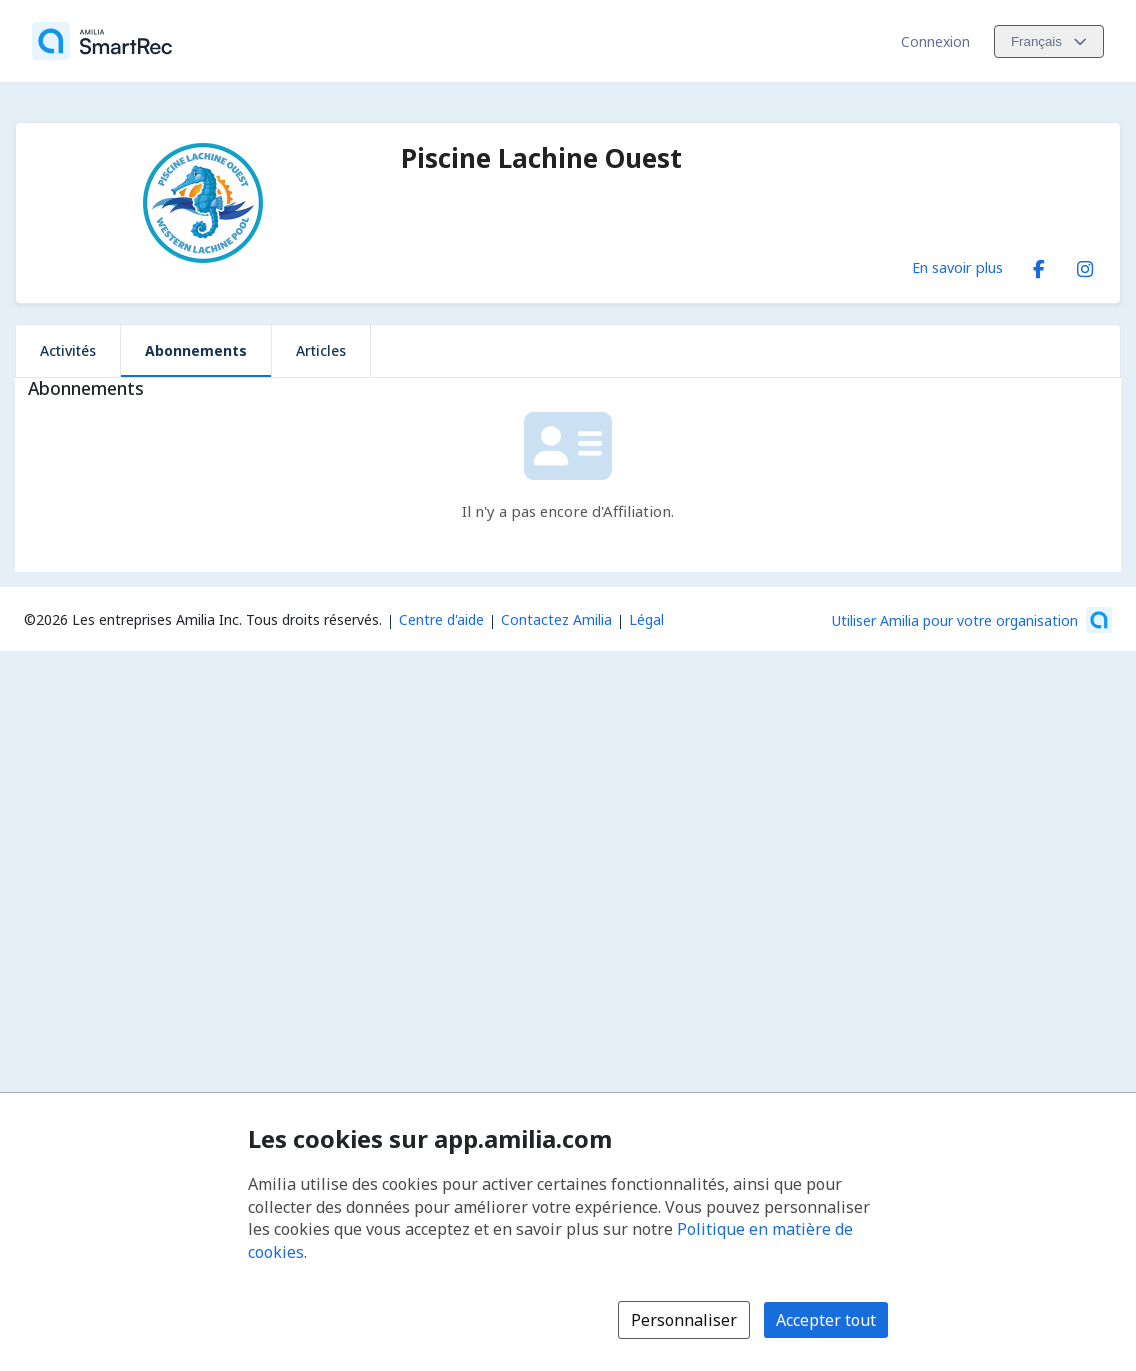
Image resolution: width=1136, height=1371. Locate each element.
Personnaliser (684, 1320)
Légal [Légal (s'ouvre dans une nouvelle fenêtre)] (646, 619)
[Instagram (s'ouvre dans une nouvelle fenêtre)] (1085, 265)
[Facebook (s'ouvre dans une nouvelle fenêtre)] (1039, 265)
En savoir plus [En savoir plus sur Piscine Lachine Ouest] (957, 267)
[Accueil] (102, 41)
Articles (321, 350)
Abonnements (196, 350)
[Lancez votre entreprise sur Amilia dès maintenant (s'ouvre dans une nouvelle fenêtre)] (972, 620)
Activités (68, 350)
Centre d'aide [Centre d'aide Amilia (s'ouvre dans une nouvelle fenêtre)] (441, 619)
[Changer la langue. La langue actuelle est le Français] (1049, 41)
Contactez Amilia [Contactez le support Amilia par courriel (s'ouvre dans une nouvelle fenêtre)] (556, 619)
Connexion (935, 41)
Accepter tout (826, 1320)
